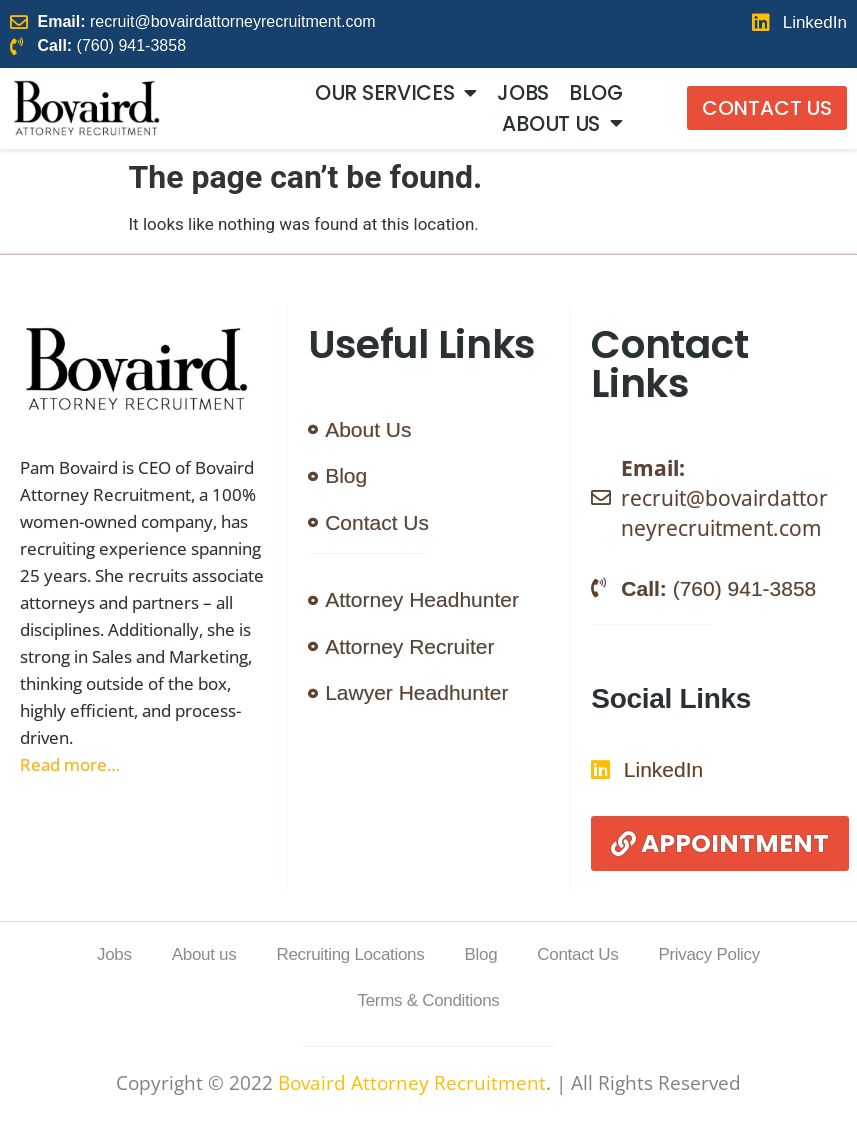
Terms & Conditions (429, 1000)
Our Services (396, 93)
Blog (596, 93)
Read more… (70, 764)
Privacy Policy (709, 954)
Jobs (523, 93)
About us (562, 123)
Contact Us (577, 954)
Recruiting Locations (350, 954)
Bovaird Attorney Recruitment (412, 1083)
